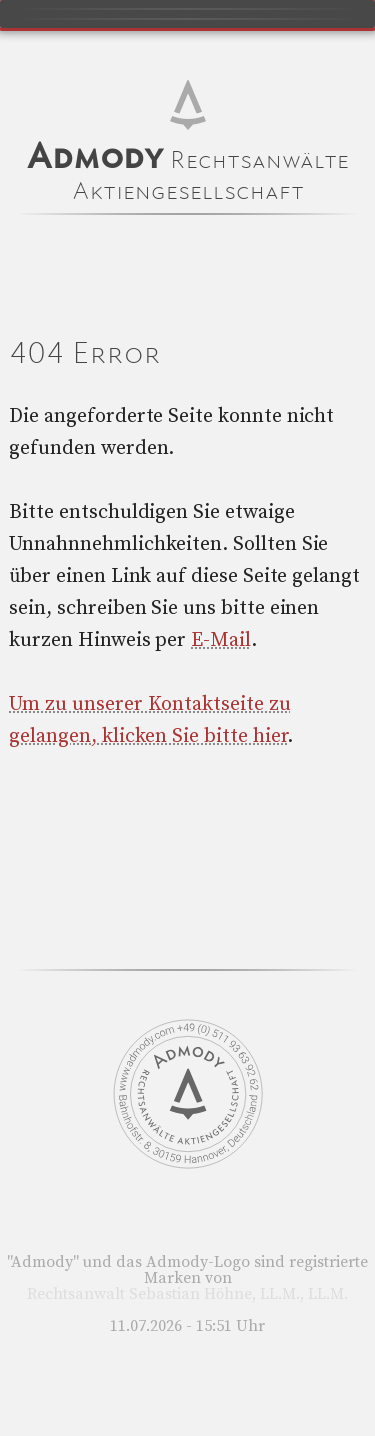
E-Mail (221, 640)
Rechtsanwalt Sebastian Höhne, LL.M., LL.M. (187, 1294)
